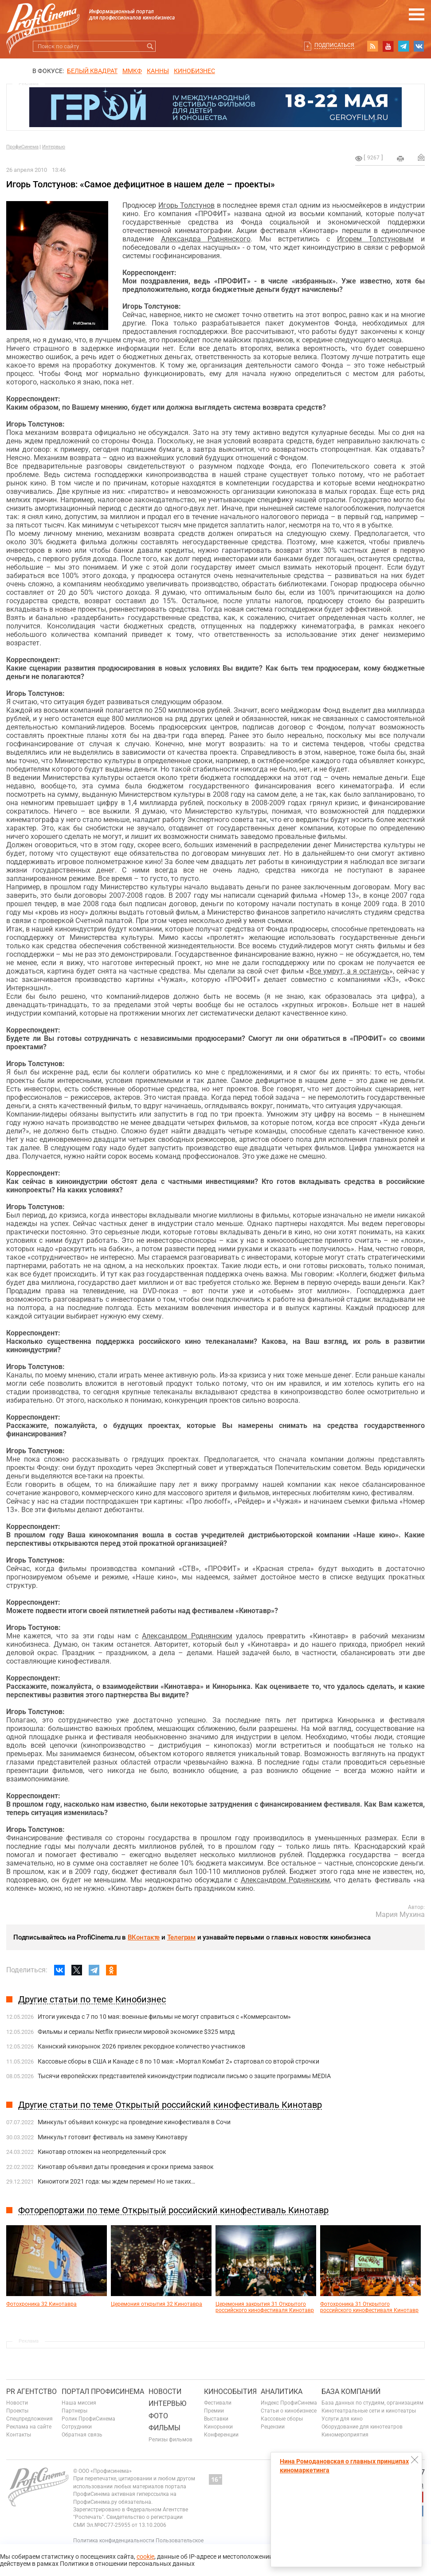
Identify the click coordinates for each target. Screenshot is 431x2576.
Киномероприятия (344, 2435)
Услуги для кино (342, 2419)
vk (419, 46)
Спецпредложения (29, 2419)
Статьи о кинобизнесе (289, 2411)
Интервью (53, 147)
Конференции (221, 2435)
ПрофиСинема (22, 147)
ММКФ (132, 70)
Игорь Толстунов (186, 205)
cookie (145, 2556)
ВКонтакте (144, 1937)
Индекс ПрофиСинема (289, 2403)
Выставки (216, 2419)
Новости (17, 2403)
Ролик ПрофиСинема (88, 2419)
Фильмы (164, 2428)
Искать (150, 46)
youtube (388, 46)
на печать (400, 158)
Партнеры (74, 2411)
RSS (372, 46)
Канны (158, 70)
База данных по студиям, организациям (372, 2403)
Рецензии (273, 2427)
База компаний (350, 2391)
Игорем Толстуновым (375, 239)
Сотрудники (77, 2427)
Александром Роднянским (187, 1636)
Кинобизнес (194, 70)
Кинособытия (230, 2391)
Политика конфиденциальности (113, 2540)
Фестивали (217, 2403)
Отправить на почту (421, 157)
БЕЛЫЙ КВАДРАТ (92, 70)
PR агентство (31, 2391)
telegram (403, 46)
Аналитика (281, 2391)
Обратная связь (82, 2435)
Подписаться (334, 45)
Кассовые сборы (282, 2419)
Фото (158, 2416)
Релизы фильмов (170, 2439)
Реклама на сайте (28, 2427)
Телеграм (181, 1937)
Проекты (17, 2411)
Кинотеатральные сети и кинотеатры (368, 2411)
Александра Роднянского (206, 239)
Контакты (18, 2435)
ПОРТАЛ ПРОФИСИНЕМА (103, 2391)
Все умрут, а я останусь (349, 971)
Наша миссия (79, 2403)
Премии (214, 2411)
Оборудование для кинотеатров (362, 2427)
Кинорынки (218, 2427)
